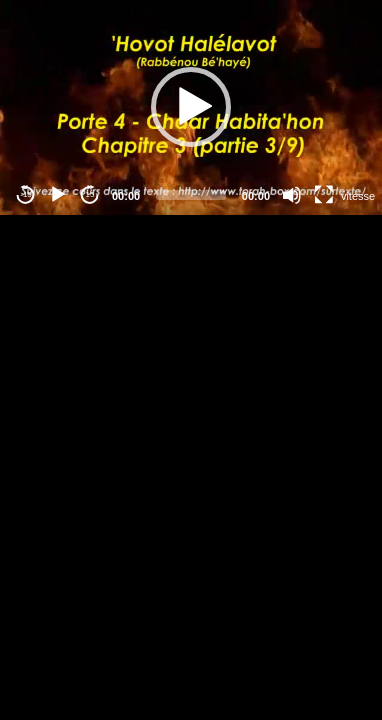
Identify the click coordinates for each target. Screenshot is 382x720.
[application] (191, 107)
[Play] (58, 195)
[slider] (191, 195)
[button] (191, 107)
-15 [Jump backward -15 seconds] (26, 194)
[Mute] (292, 195)
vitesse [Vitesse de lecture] (358, 196)
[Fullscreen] (324, 195)
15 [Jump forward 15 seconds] (90, 194)
